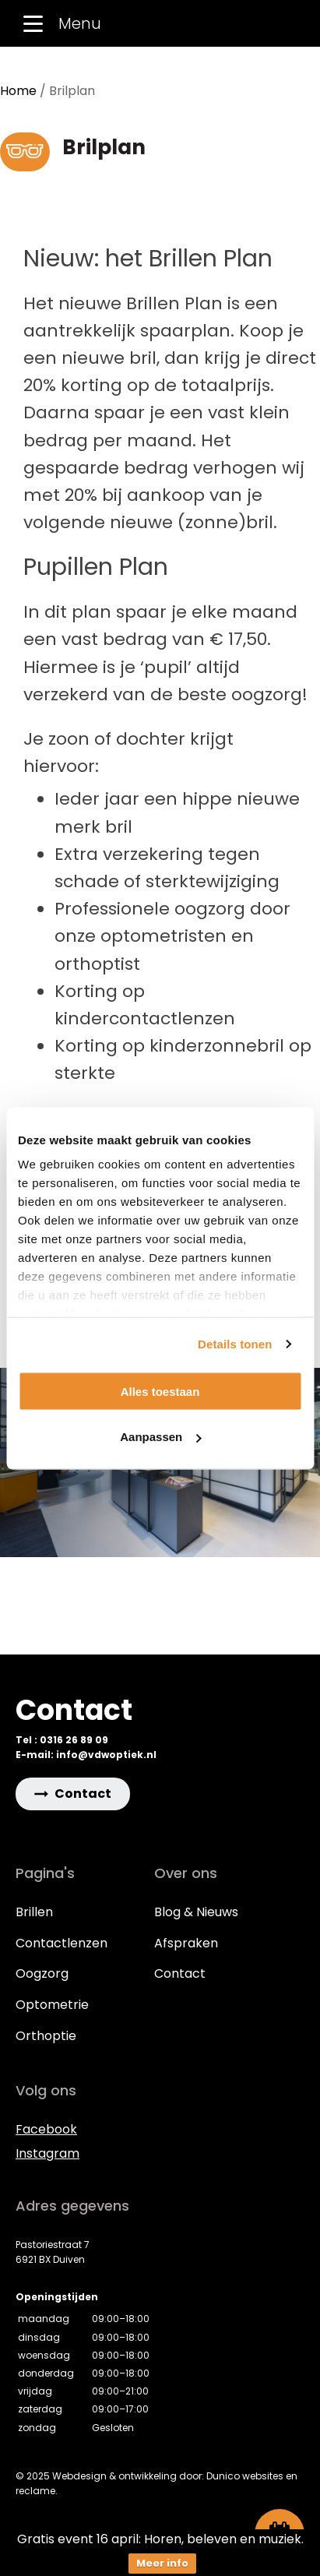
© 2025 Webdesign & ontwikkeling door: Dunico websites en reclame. (156, 2483)
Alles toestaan (160, 1390)
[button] (73, 1794)
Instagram (47, 2153)
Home (18, 91)
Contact (180, 1973)
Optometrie (52, 2005)
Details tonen (235, 1344)
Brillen (34, 1912)
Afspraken (186, 1943)
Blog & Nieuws (196, 1912)
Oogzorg (42, 1973)
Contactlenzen (61, 1943)
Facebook (46, 2129)
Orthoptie (46, 2036)
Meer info (162, 2563)
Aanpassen (160, 1436)
